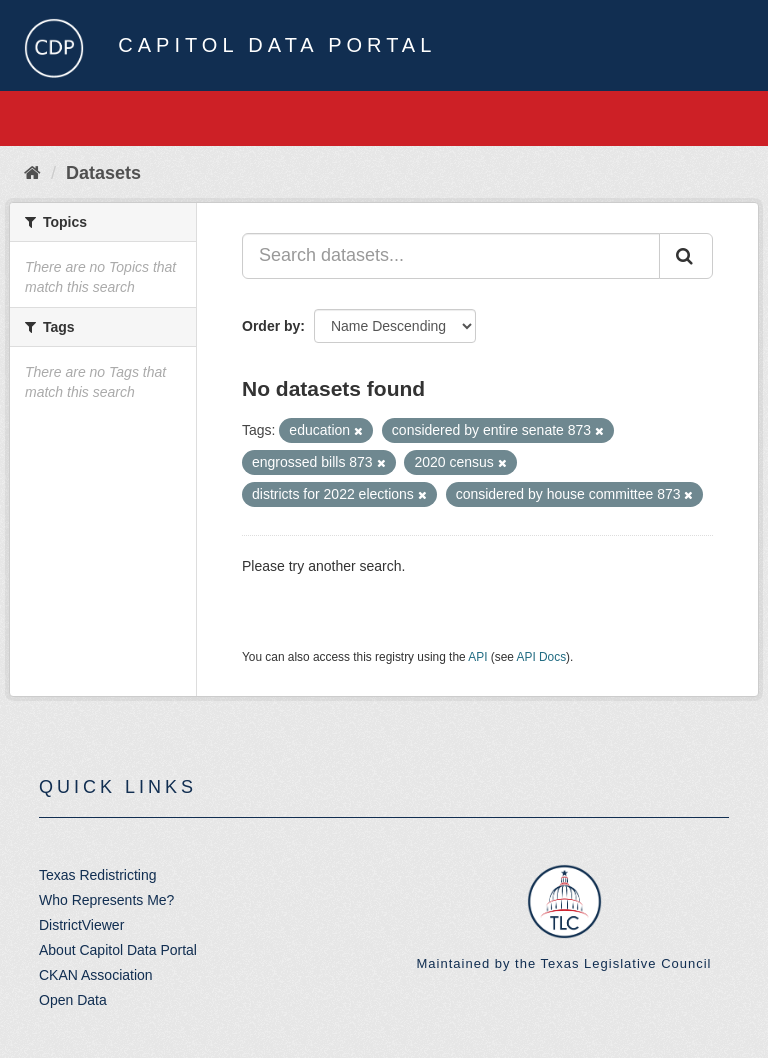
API (477, 657)
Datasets (103, 173)
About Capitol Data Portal (118, 950)
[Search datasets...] (451, 256)
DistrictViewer (81, 925)
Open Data (73, 1000)
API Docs (542, 657)
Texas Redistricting (98, 875)
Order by (271, 326)
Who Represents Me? (106, 900)
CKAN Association (96, 975)
